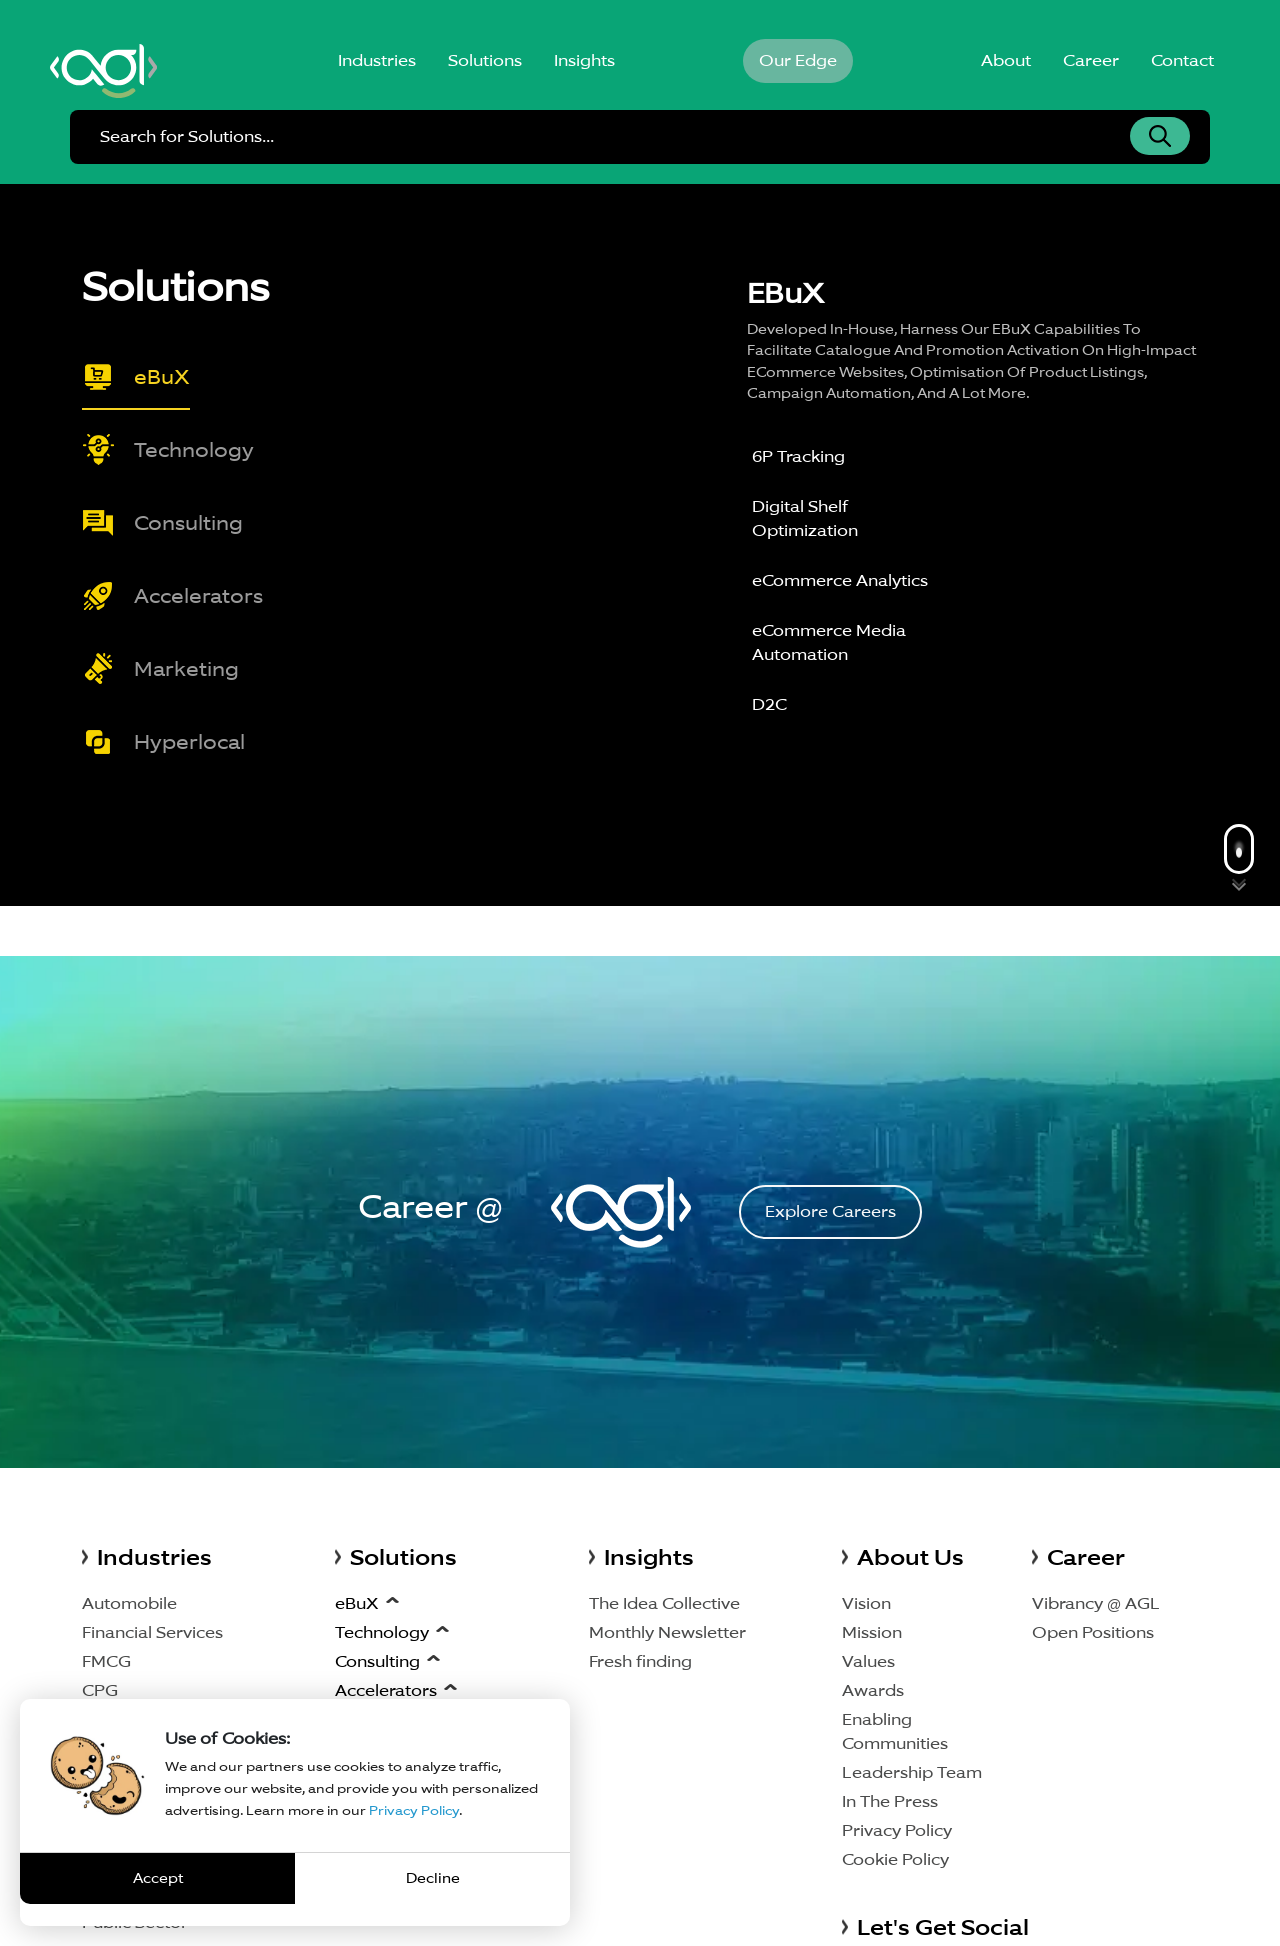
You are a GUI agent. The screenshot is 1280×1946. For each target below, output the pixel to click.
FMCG (106, 1661)
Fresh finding (640, 1661)
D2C (769, 704)
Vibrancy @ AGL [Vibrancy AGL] (1096, 1603)
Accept (158, 1878)
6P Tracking (798, 456)
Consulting (377, 1661)
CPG (100, 1690)
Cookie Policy (895, 1859)
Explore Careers (830, 1211)
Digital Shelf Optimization (805, 518)
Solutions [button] (485, 60)
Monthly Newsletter (667, 1632)
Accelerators (386, 1690)
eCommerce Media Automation (829, 642)
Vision (866, 1603)
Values (868, 1661)
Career (1091, 60)
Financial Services (152, 1632)
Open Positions (1093, 1632)
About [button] (1006, 60)
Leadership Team (912, 1772)
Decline (433, 1878)
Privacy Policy (897, 1830)
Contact (1182, 60)
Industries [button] (377, 60)
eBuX (357, 1603)
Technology (382, 1632)
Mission (872, 1632)
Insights (584, 60)
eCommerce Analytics (840, 580)
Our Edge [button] (798, 60)
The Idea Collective (664, 1603)
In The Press (890, 1801)
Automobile (129, 1603)
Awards (873, 1690)
